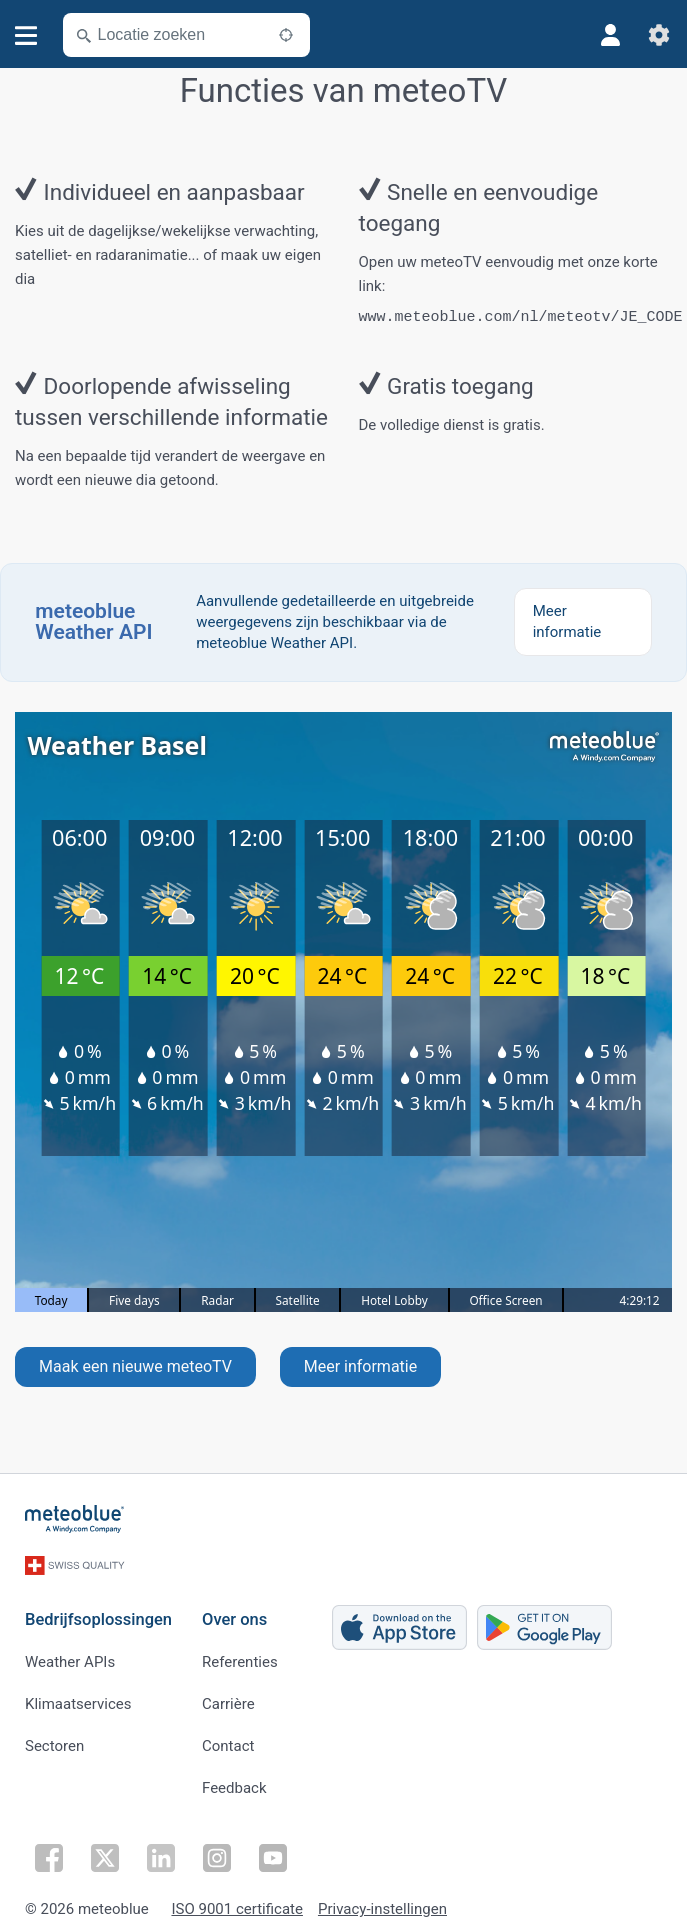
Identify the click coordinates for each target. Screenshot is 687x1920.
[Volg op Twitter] (105, 1848)
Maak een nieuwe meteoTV (135, 1366)
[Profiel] (611, 35)
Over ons (234, 1612)
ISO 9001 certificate (236, 1899)
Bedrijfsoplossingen (98, 1612)
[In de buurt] (286, 35)
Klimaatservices (78, 1697)
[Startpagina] (75, 1519)
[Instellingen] (659, 35)
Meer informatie (361, 1366)
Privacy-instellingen (382, 1899)
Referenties (240, 1655)
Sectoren (54, 1739)
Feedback (234, 1781)
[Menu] (26, 35)
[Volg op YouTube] (273, 1848)
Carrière (228, 1697)
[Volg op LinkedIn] (161, 1848)
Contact (228, 1739)
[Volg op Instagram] (217, 1848)
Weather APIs (70, 1655)
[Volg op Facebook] (49, 1848)
